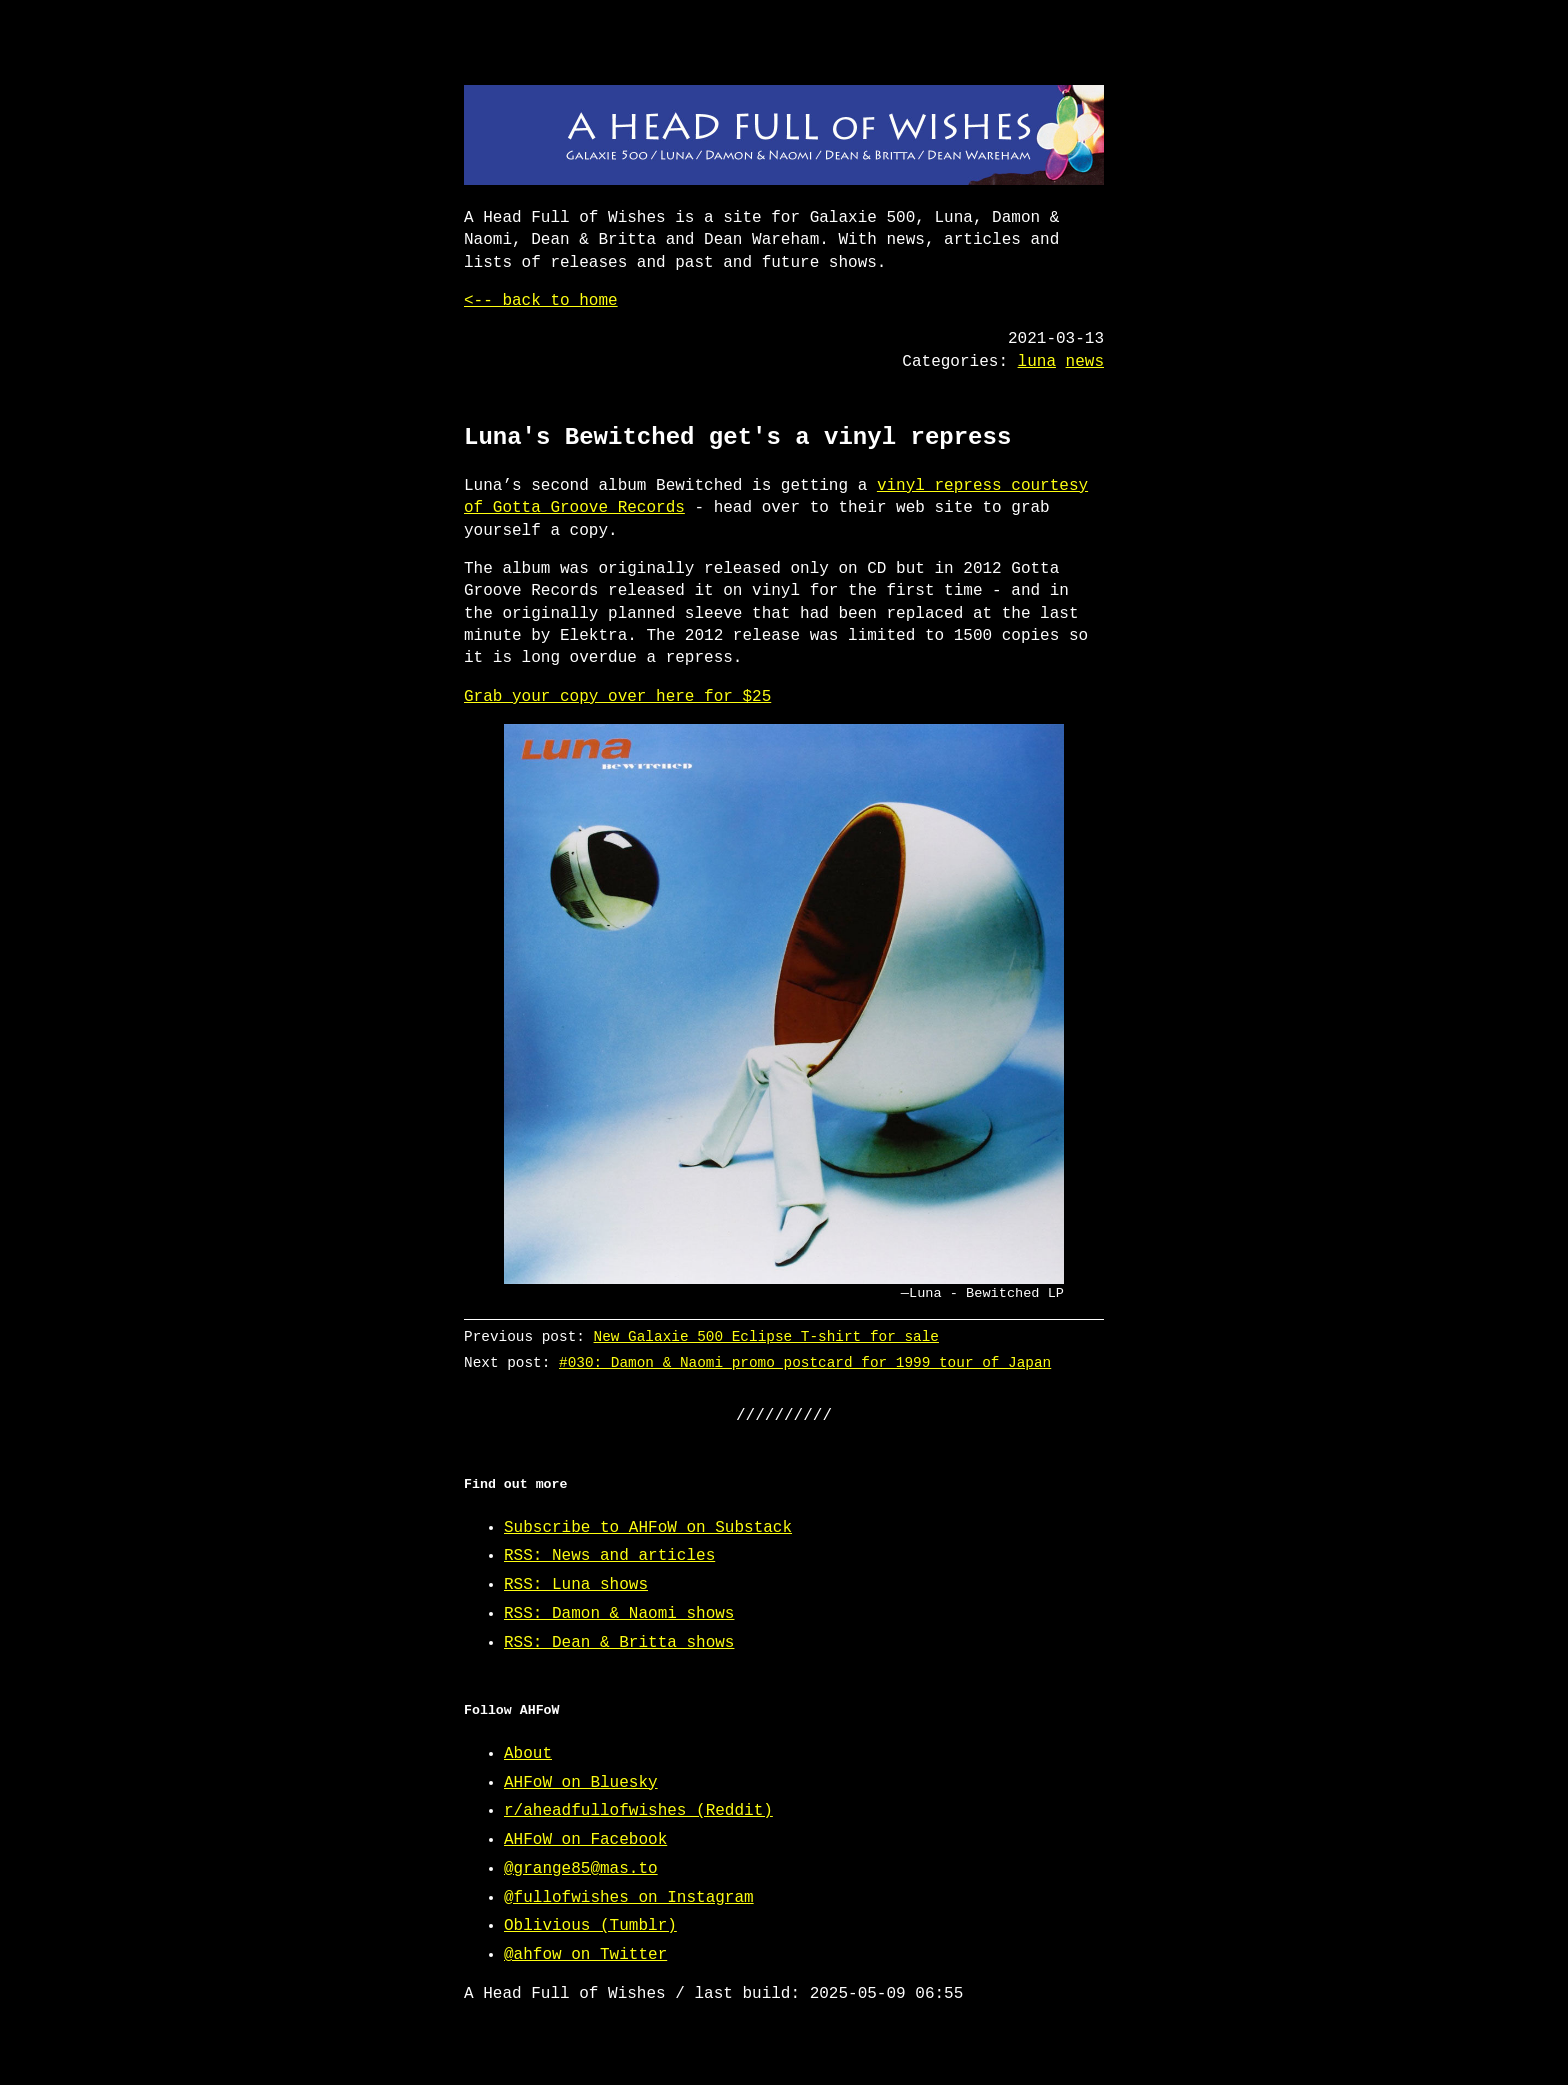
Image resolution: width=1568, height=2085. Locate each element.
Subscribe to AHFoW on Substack (648, 1528)
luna (1037, 362)
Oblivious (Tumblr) (590, 1926)
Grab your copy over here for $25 (617, 697)
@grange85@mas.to (581, 1869)
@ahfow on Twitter (585, 1955)
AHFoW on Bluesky (581, 1783)
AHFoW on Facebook (585, 1840)
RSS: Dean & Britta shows (619, 1643)
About (528, 1754)
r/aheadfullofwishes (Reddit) (638, 1811)
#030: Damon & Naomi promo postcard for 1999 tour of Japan (805, 1362)
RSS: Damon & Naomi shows (619, 1614)
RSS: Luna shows (576, 1585)
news (1085, 362)
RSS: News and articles (609, 1556)
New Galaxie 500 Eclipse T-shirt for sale (766, 1336)
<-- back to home (541, 301)
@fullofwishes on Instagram (629, 1898)
